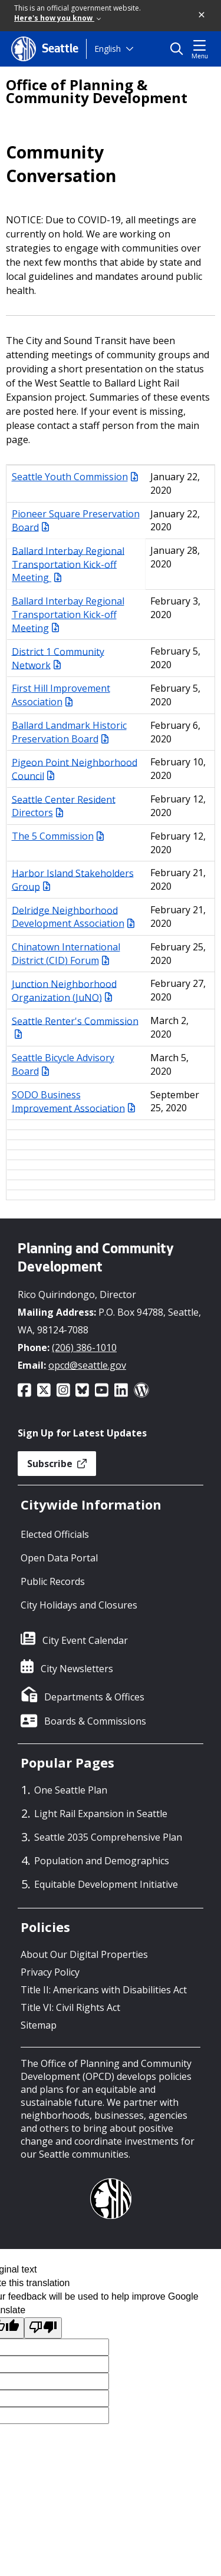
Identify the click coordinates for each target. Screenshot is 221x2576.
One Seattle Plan (70, 1790)
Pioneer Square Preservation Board (76, 520)
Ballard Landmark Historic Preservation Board (69, 732)
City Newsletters (77, 1668)
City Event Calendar (85, 1640)
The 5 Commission (58, 836)
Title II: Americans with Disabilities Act (104, 1989)
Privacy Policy (50, 1972)
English (107, 48)
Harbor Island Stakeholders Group (73, 879)
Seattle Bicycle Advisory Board (63, 1064)
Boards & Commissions (95, 1721)
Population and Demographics (101, 1860)
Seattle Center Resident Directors (64, 805)
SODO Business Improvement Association (73, 1101)
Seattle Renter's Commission (75, 1026)
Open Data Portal (59, 1557)
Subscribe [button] (57, 1463)
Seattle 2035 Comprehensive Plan (108, 1837)
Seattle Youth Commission (75, 476)
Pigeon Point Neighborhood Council (74, 768)
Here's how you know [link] (57, 18)
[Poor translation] (43, 2328)
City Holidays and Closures (79, 1605)
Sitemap (39, 2025)
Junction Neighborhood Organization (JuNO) (64, 990)
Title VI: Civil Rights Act (70, 2007)
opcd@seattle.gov (87, 1365)
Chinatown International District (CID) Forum (66, 953)
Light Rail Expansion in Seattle (100, 1813)
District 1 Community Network (58, 658)
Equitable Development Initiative (106, 1884)
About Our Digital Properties (84, 1954)
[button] (202, 15)
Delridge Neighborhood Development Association (73, 916)
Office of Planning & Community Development (96, 91)
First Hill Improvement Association (61, 695)
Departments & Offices (94, 1696)
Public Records (53, 1581)
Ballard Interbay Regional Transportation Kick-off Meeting (68, 564)
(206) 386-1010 (84, 1347)
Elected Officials (55, 1534)
